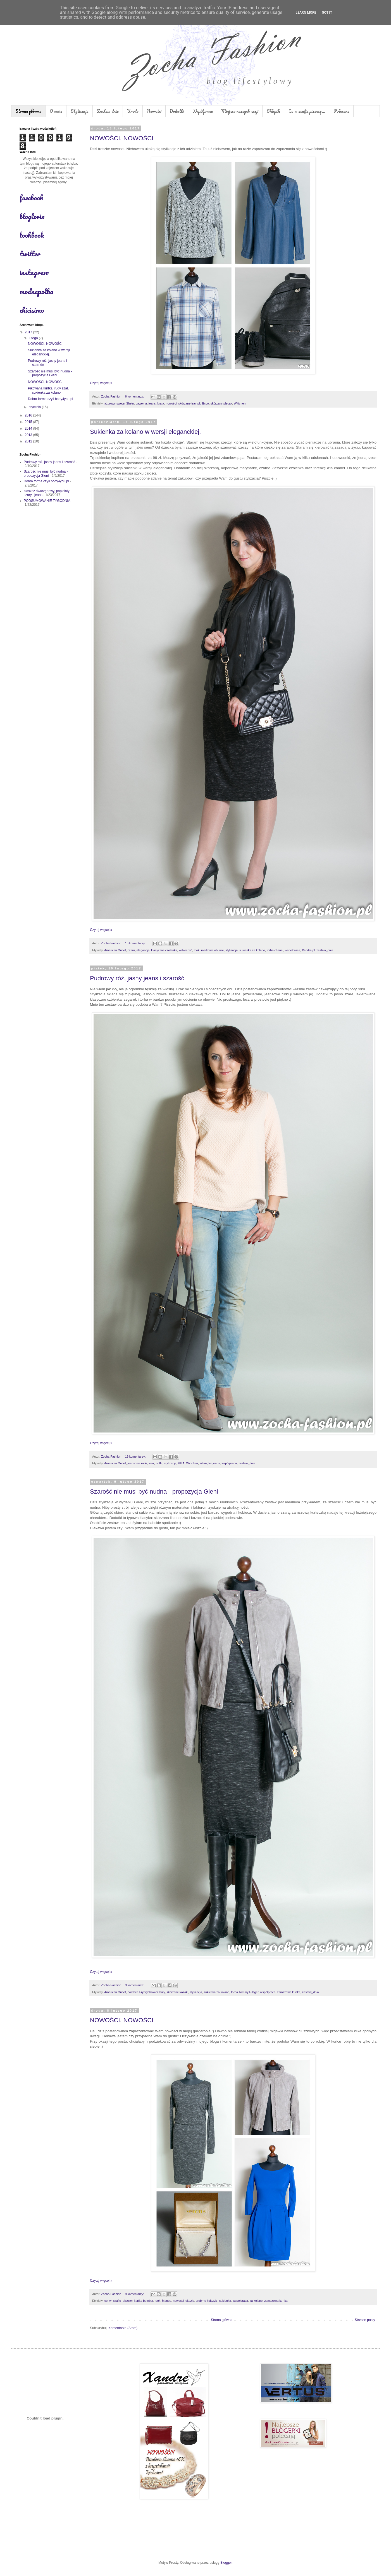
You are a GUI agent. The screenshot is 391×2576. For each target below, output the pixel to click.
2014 (29, 428)
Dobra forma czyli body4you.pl (50, 399)
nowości (171, 403)
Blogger (226, 2563)
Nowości (154, 111)
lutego (34, 338)
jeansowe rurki (137, 1463)
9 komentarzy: (135, 2294)
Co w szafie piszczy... (307, 111)
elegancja (143, 950)
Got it (327, 13)
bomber (133, 1992)
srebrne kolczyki (206, 2300)
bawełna (141, 403)
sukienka (225, 2300)
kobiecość (185, 950)
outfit (159, 1463)
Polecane (341, 111)
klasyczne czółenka (164, 950)
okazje (189, 2300)
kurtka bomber (143, 2300)
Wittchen (239, 403)
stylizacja (231, 950)
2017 (29, 332)
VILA (181, 1463)
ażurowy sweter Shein (119, 403)
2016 (29, 415)
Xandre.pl (308, 950)
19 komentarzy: (136, 1456)
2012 (29, 441)
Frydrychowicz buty (152, 1992)
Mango (166, 2300)
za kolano (256, 2300)
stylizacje (170, 1463)
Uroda (133, 111)
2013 (29, 435)
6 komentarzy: (135, 396)
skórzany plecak (221, 403)
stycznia (35, 407)
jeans (152, 403)
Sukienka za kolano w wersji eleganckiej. (145, 431)
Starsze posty (365, 2320)
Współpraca (202, 111)
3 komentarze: (135, 1985)
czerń (131, 950)
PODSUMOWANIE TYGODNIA (47, 501)
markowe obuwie (212, 950)
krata (160, 403)
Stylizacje (80, 111)
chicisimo (32, 310)
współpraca (292, 950)
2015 (29, 422)
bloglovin (32, 216)
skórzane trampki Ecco (193, 403)
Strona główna (28, 111)
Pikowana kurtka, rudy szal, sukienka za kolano (48, 390)
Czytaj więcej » (101, 383)
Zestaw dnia (108, 111)
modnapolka (36, 291)
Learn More (306, 13)
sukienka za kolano (252, 950)
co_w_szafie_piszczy (118, 2300)
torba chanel (275, 950)
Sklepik (273, 111)
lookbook (32, 235)
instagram (34, 272)
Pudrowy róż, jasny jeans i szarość (137, 978)
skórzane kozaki (177, 1992)
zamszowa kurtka (288, 1992)
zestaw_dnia (324, 950)
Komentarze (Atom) (122, 2328)
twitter (30, 253)
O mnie (56, 111)
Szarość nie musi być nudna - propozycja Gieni (154, 1491)
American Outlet (115, 950)
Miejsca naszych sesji (239, 111)
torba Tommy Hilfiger (244, 1992)
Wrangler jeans (210, 1463)
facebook (32, 197)
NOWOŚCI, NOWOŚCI (121, 138)
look (196, 950)
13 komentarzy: (136, 943)
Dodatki (177, 111)
